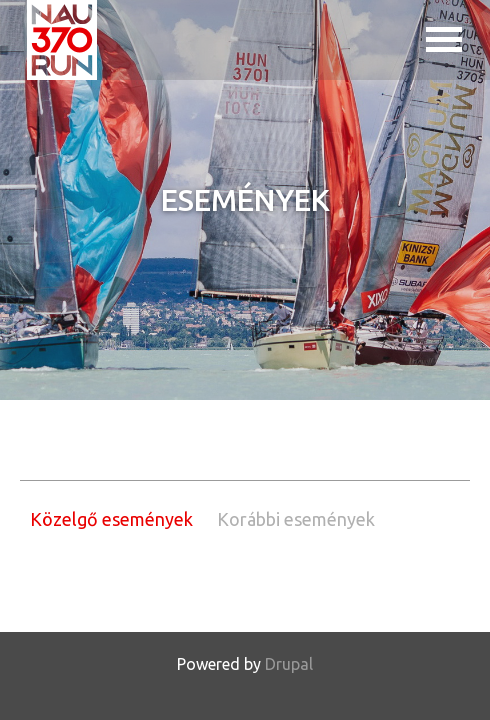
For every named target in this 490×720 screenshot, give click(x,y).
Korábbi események (296, 519)
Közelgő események (111, 519)
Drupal (289, 664)
